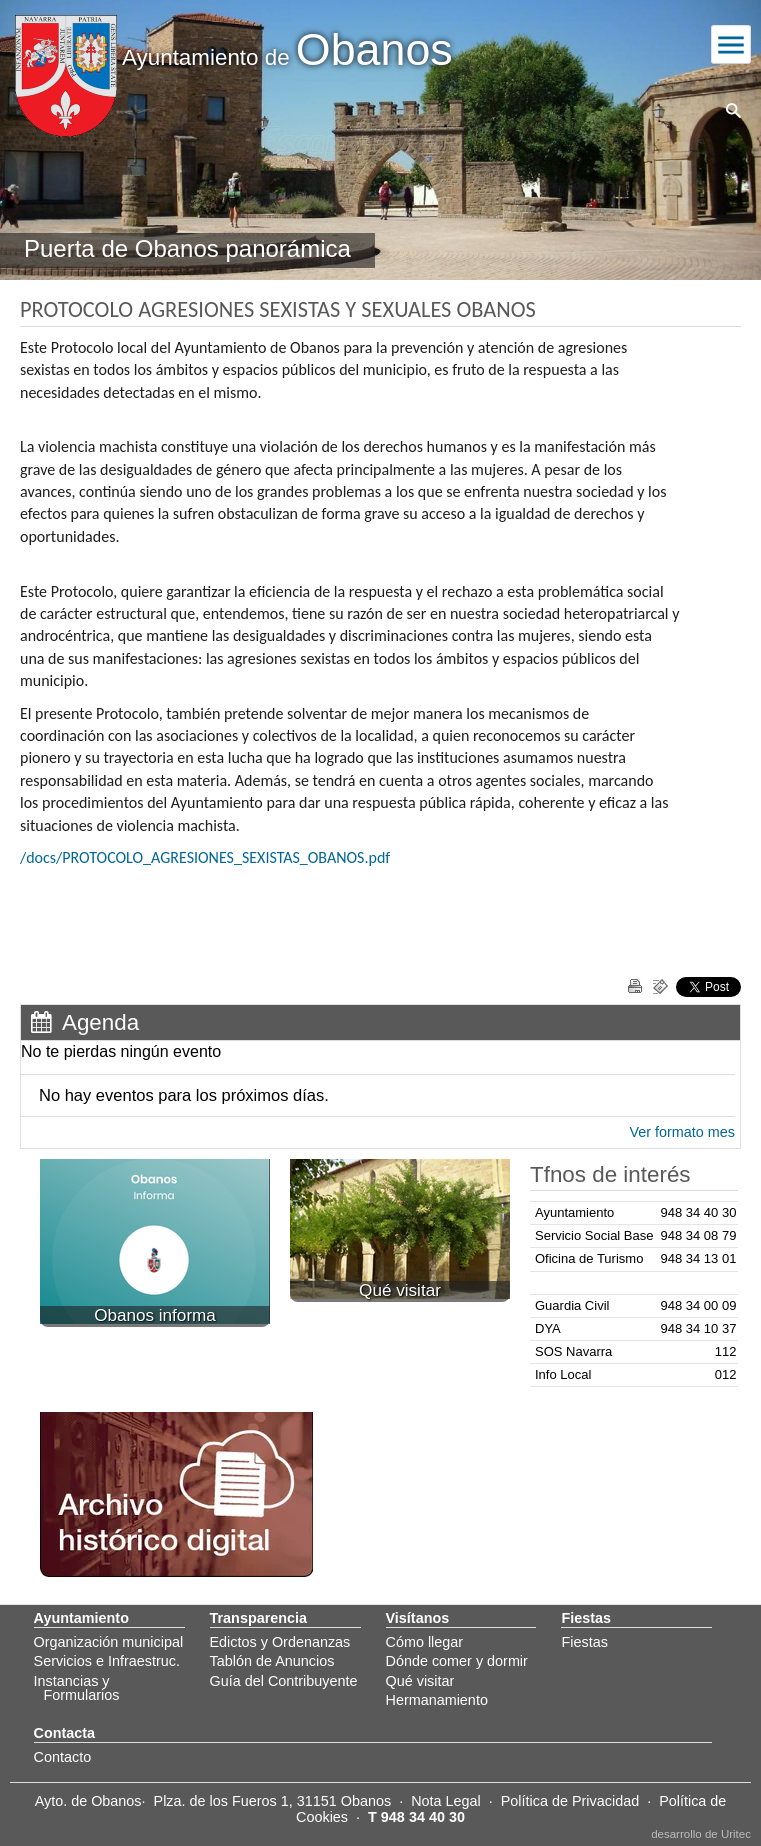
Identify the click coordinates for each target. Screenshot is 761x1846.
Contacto (63, 1757)
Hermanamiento (437, 1700)
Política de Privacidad (570, 1801)
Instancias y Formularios (77, 1688)
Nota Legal (446, 1801)
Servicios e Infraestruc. (107, 1661)
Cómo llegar (425, 1642)
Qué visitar (420, 1681)
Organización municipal (109, 1642)
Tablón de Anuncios (272, 1661)
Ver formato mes (682, 1132)
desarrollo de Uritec (701, 1834)
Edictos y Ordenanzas (280, 1642)
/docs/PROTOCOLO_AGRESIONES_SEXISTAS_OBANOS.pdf (205, 857)
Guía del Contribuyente (284, 1681)
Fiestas (584, 1642)
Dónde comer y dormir (457, 1661)
